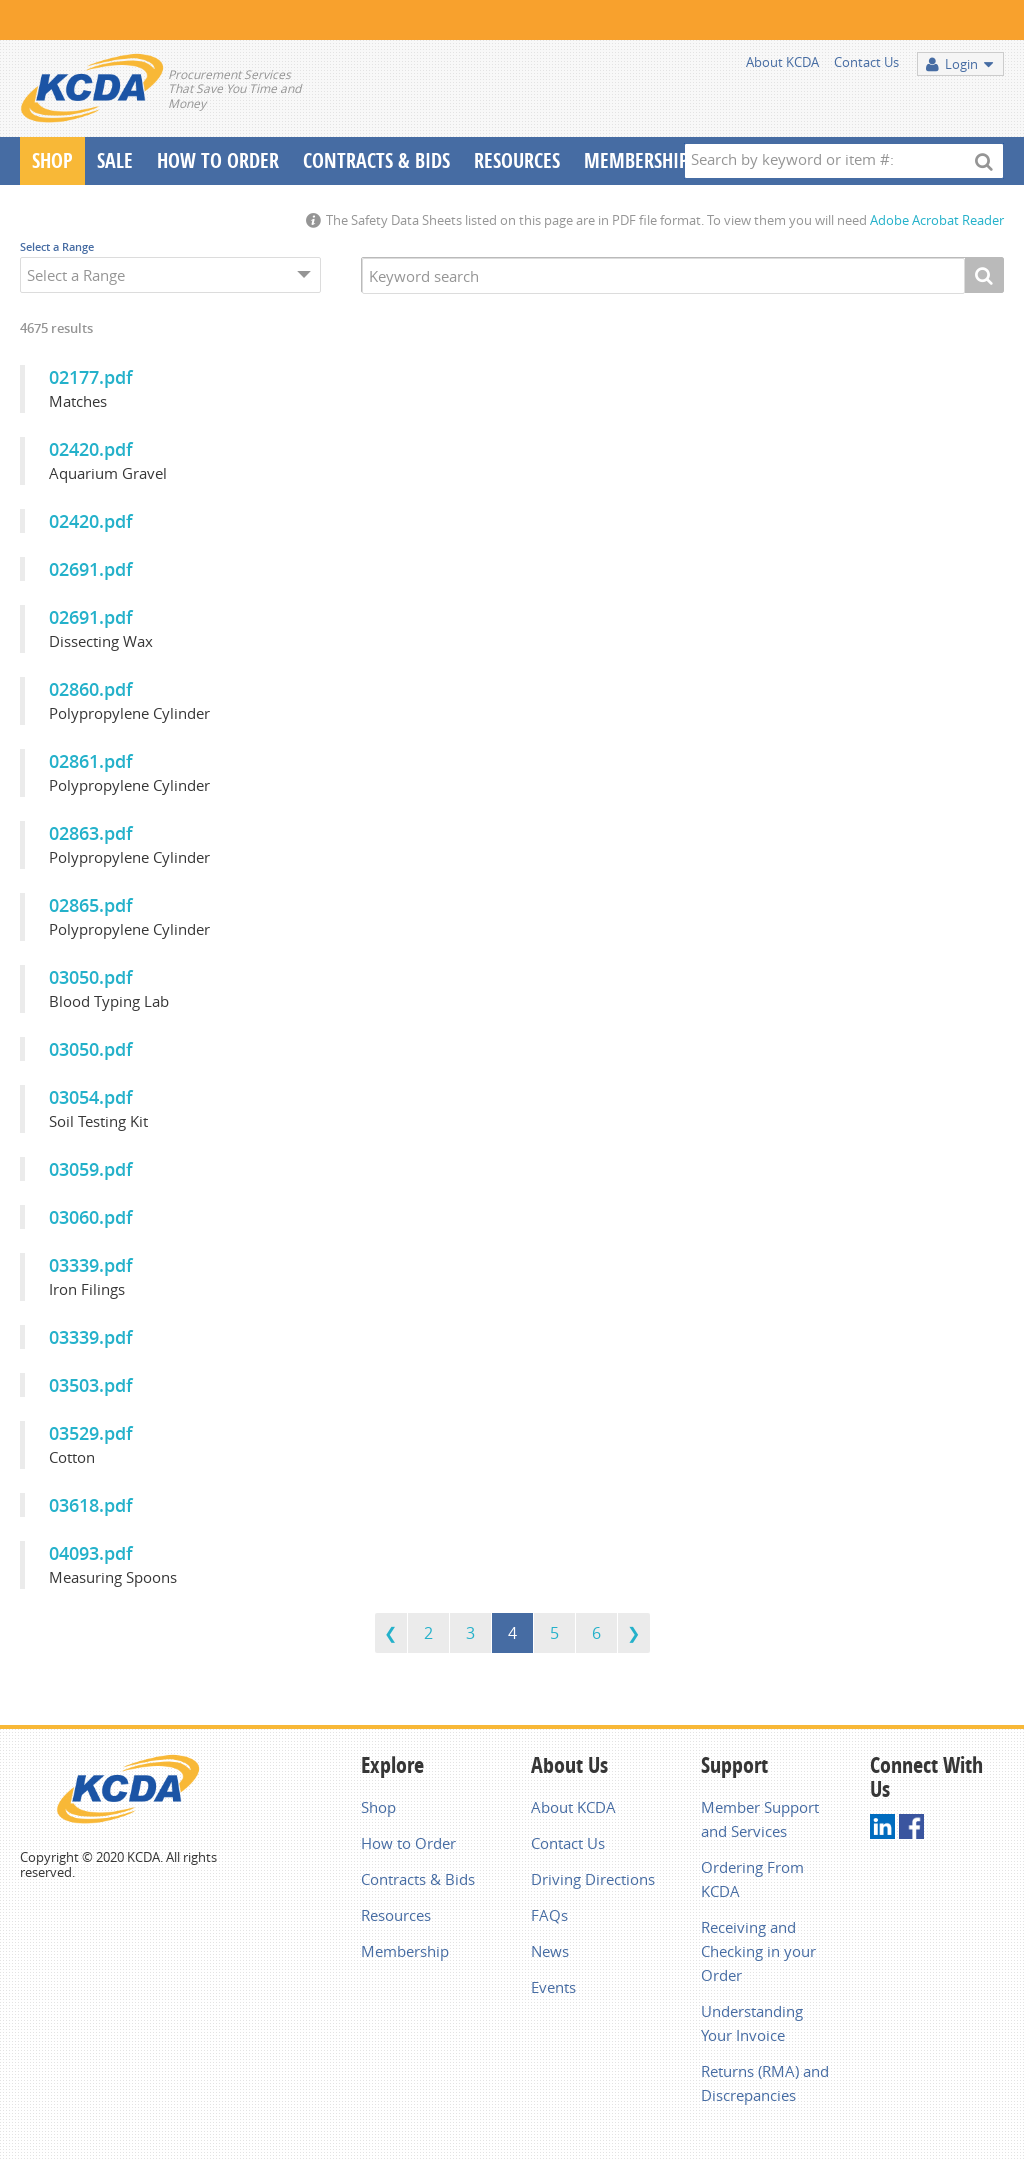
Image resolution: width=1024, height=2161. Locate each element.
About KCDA (782, 62)
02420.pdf (91, 449)
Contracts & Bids (376, 160)
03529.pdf (91, 1433)
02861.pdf (91, 761)
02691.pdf (91, 569)
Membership (636, 160)
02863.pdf (91, 833)
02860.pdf (91, 689)
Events (553, 1987)
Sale (115, 160)
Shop (52, 160)
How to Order (408, 1843)
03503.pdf (91, 1385)
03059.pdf (91, 1169)
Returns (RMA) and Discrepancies (765, 2083)
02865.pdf (91, 905)
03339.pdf (91, 1265)
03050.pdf (91, 977)
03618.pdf (91, 1505)
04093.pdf (91, 1553)
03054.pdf (91, 1097)
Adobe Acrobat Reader (937, 220)
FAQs (549, 1915)
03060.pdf (91, 1217)
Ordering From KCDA (752, 1879)
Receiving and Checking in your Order (758, 1951)
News (550, 1951)
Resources (517, 160)
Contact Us (866, 62)
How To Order (218, 160)
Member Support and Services (760, 1819)
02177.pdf (91, 377)
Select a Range (57, 246)
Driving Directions (593, 1879)
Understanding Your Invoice (752, 2023)
